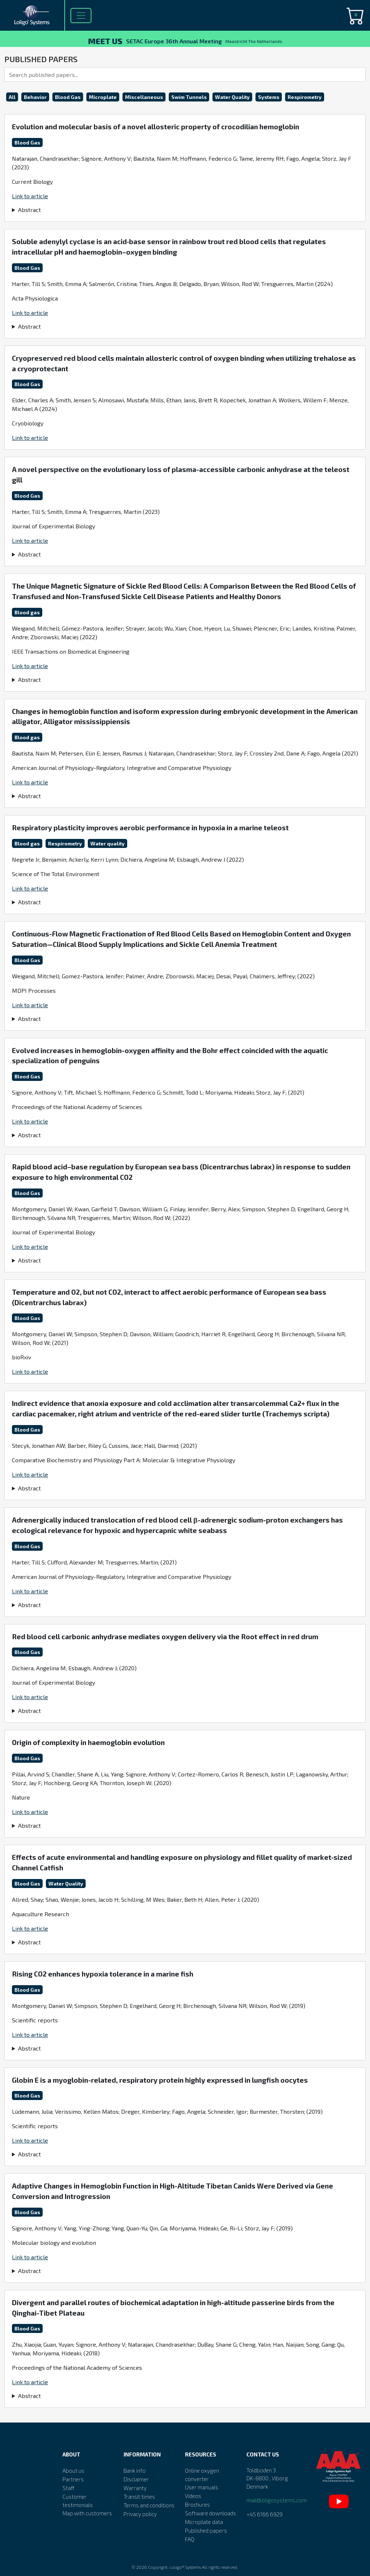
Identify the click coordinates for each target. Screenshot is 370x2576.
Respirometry (305, 97)
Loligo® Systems (185, 2566)
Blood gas (27, 612)
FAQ (189, 2539)
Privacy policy (140, 2514)
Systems (268, 97)
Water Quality (232, 97)
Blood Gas (68, 97)
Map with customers (87, 2513)
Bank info (135, 2470)
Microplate (103, 97)
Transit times (139, 2496)
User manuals (201, 2487)
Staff (68, 2488)
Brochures (197, 2504)
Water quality (107, 843)
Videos (193, 2496)
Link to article (30, 195)
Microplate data (204, 2522)
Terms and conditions (149, 2505)
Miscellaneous (144, 97)
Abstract (29, 209)
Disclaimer (136, 2479)
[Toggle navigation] (80, 15)
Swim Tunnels (189, 97)
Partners (73, 2479)
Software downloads (210, 2513)
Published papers (206, 2530)
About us (73, 2470)
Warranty (135, 2488)
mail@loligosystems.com (276, 2500)
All (12, 97)
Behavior (35, 97)
